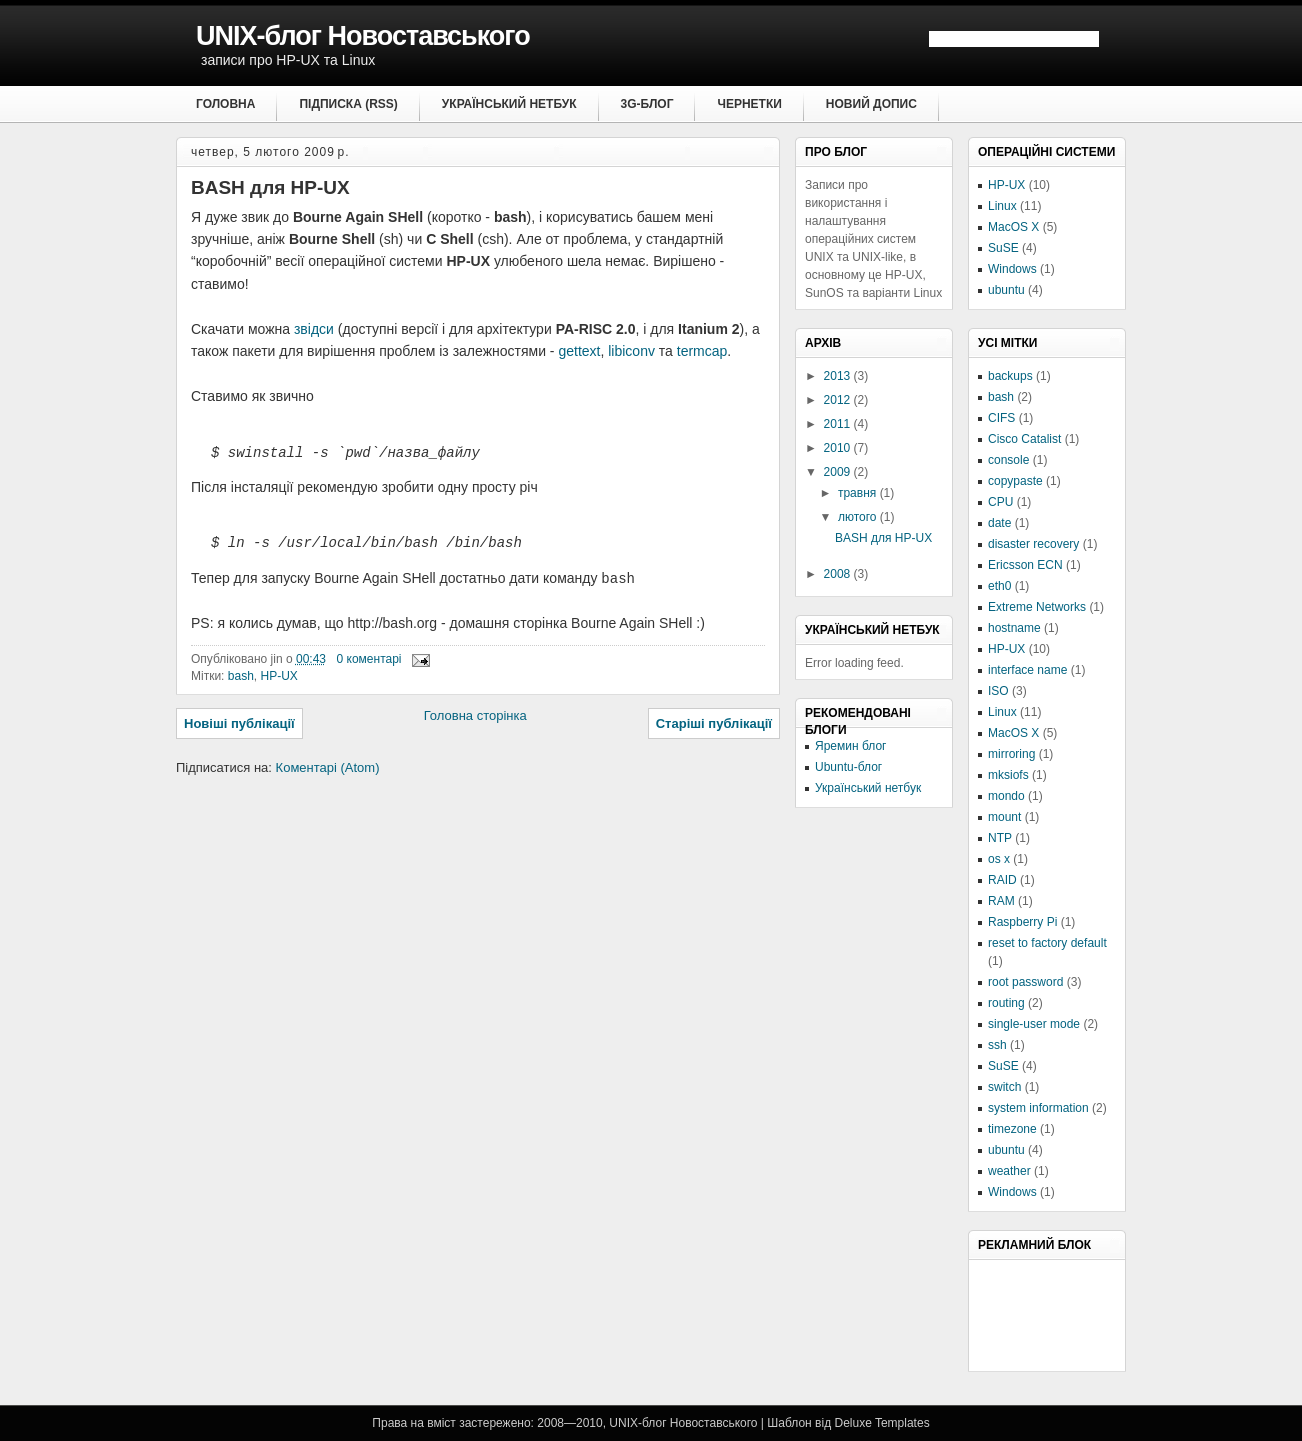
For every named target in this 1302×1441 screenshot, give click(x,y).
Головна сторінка (475, 716)
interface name (1027, 670)
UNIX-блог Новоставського (363, 36)
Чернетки (749, 104)
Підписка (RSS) (348, 104)
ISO (998, 691)
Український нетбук (509, 104)
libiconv (631, 351)
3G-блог (647, 104)
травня (859, 493)
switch (1004, 1087)
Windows (1012, 269)
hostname (1014, 628)
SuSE (1003, 248)
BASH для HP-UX (270, 187)
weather (1009, 1171)
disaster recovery (1033, 544)
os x (999, 859)
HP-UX (278, 677)
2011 (839, 424)
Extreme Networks (1037, 607)
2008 (839, 574)
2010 (839, 448)
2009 (839, 472)
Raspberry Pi (1022, 922)
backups (1010, 376)
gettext (579, 351)
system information (1038, 1108)
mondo (1006, 796)
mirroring (1011, 754)
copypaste (1015, 481)
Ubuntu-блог (848, 767)
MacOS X (1013, 227)
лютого (859, 517)
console (1008, 460)
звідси (314, 329)
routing (1006, 1003)
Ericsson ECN (1025, 565)
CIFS (1001, 418)
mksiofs (1008, 775)
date (999, 523)
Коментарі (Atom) (328, 768)
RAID (1002, 880)
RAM (1001, 901)
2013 (839, 376)
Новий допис (871, 104)
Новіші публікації (239, 724)
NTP (1000, 838)
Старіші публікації (714, 724)
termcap (702, 351)
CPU (1000, 502)
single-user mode (1034, 1024)
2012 (839, 400)
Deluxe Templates (881, 1423)
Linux (1002, 206)
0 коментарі (369, 660)
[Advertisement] (1078, 1314)
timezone (1012, 1129)
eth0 (999, 586)
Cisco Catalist (1024, 439)
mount (1004, 817)
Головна (225, 104)
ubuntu (1006, 290)
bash (241, 677)
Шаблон (789, 1423)
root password (1025, 982)
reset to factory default (1047, 943)
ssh (997, 1045)
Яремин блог (850, 746)
